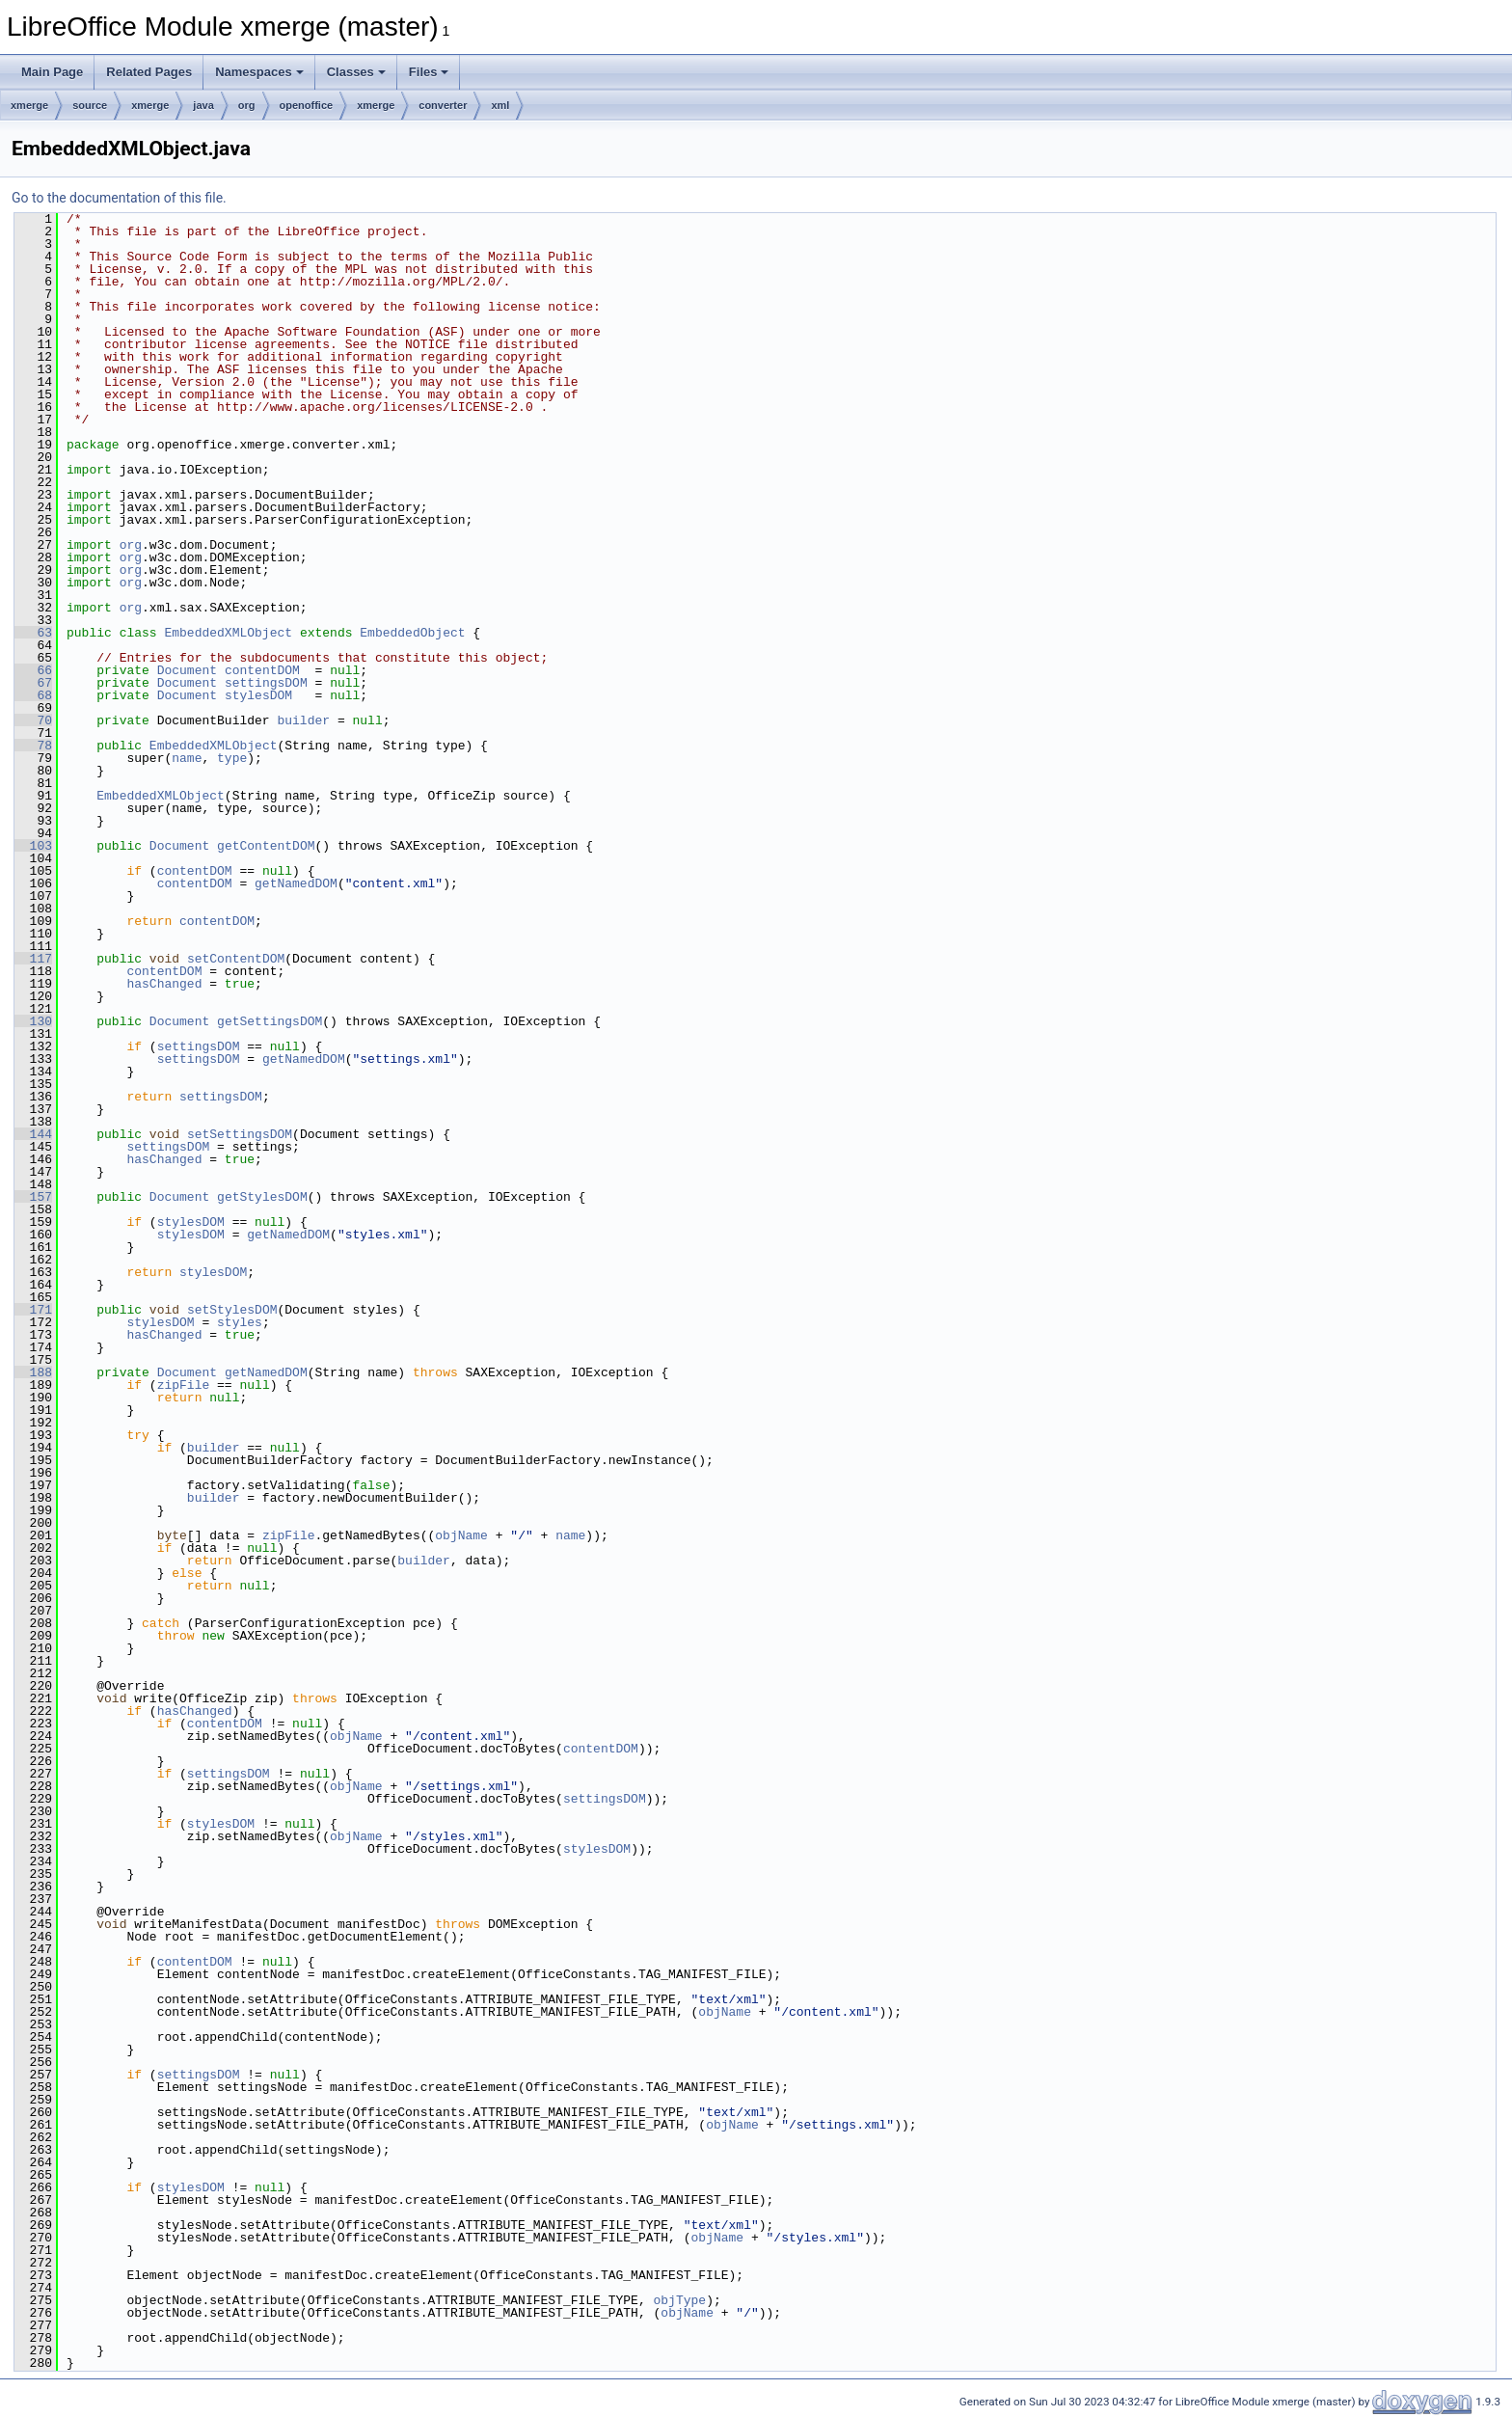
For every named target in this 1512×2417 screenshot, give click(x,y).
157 (33, 1197)
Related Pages (149, 72)
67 (33, 683)
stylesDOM (258, 695)
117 (33, 958)
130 (33, 1021)
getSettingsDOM (269, 1021)
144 (33, 1134)
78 (33, 745)
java (203, 105)
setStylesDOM (232, 1309)
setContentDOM (235, 958)
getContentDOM (265, 846)
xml (500, 105)
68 (33, 695)
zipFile (183, 1385)
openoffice (307, 105)
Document (187, 670)
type (232, 758)
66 (33, 670)
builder (303, 720)
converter (442, 105)
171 (33, 1309)
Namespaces (259, 72)
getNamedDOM (296, 883)
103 (33, 846)
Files (429, 72)
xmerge (29, 105)
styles (239, 1322)
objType (679, 2300)
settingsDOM (266, 683)
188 (33, 1372)
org (247, 105)
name (187, 758)
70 (33, 720)
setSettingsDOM (239, 1134)
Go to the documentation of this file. (119, 197)
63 (33, 632)
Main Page (52, 72)
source (89, 105)
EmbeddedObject (412, 632)
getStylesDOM (262, 1197)
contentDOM (262, 670)
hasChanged (164, 983)
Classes (356, 72)
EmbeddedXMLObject (228, 632)
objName (461, 1535)
